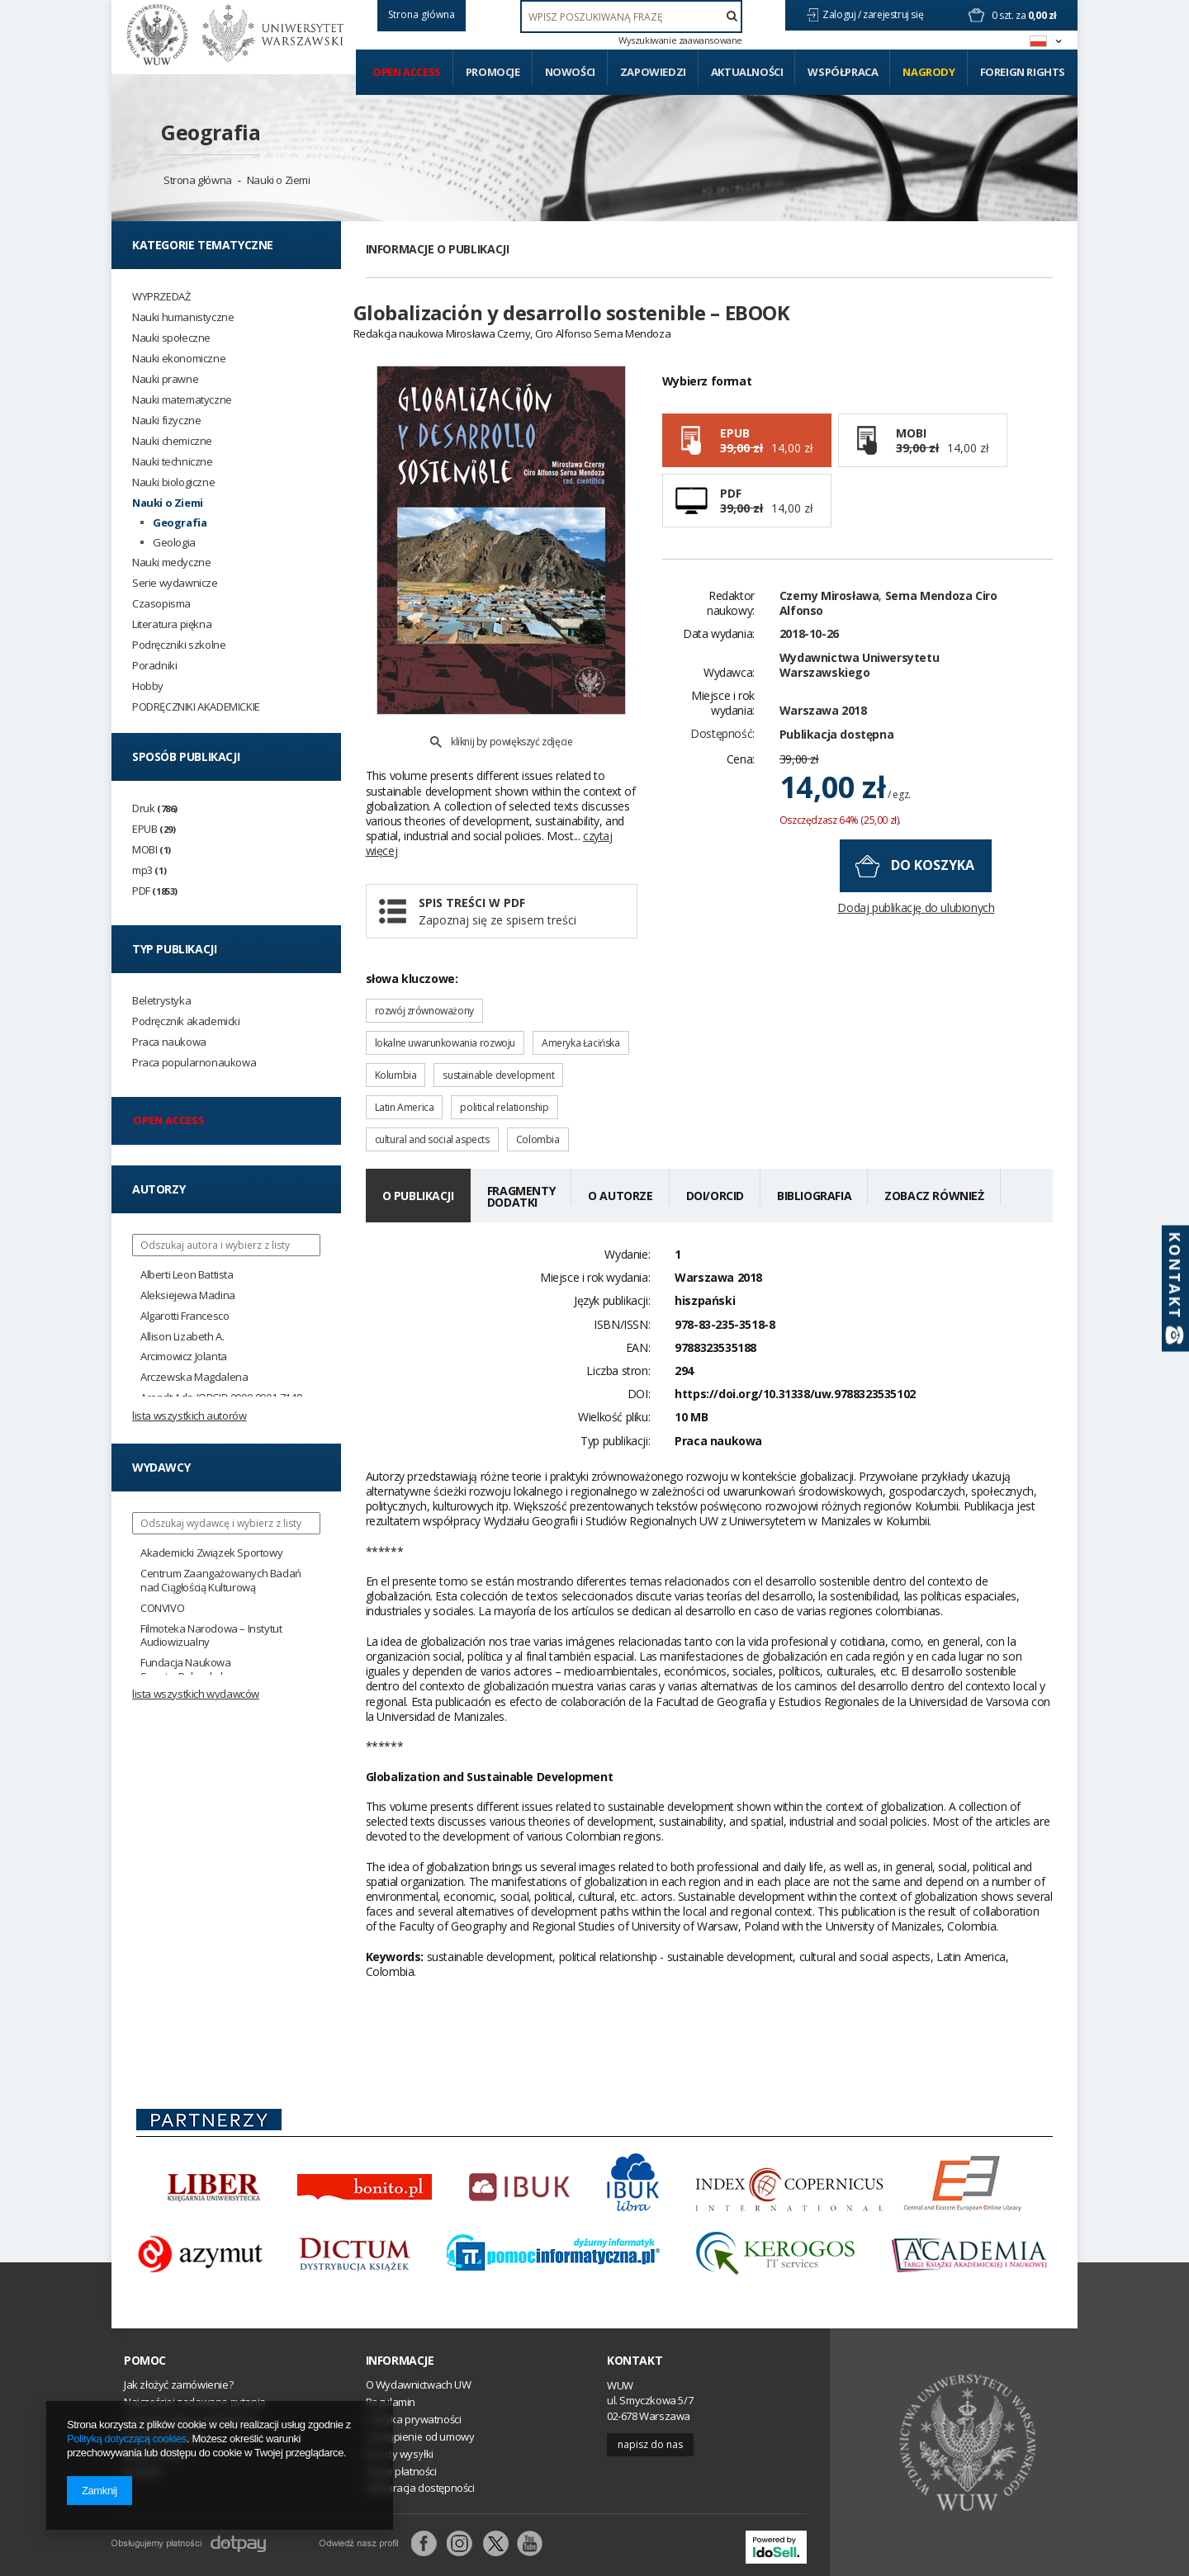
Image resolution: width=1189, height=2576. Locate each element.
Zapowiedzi (653, 71)
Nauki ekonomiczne (178, 359)
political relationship (504, 1069)
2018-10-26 (809, 663)
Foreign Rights (1022, 71)
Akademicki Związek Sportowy (211, 1553)
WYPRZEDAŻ (161, 297)
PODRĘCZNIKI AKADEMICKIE (196, 707)
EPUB (153, 829)
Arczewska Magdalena (194, 1377)
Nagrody (928, 71)
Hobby (147, 686)
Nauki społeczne (171, 338)
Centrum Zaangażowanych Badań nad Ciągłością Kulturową (220, 1581)
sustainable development (498, 1037)
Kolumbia (396, 1037)
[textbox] (631, 16)
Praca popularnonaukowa (194, 1063)
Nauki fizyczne (166, 421)
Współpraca (843, 71)
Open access (406, 71)
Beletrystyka (161, 1001)
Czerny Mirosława (829, 624)
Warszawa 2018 (823, 739)
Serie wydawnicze (175, 583)
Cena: (741, 788)
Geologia (174, 543)
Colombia (538, 1101)
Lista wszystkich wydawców (195, 1693)
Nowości (570, 71)
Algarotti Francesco (184, 1316)
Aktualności (747, 71)
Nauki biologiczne (173, 482)
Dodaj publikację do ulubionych (915, 936)
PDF (155, 891)
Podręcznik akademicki (186, 1021)
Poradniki (154, 666)
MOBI (151, 850)
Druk (155, 808)
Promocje (493, 71)
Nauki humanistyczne (183, 317)
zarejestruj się (894, 14)
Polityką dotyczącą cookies (127, 2438)
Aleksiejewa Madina (187, 1295)
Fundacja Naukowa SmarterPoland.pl (185, 1670)
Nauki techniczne (172, 462)
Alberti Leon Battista (187, 1275)
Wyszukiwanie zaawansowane (680, 40)
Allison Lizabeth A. (182, 1337)
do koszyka (932, 895)
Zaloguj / (842, 14)
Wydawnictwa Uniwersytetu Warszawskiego (859, 693)
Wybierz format (706, 410)
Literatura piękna (171, 624)
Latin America (404, 1069)
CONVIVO (162, 1608)
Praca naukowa (169, 1042)
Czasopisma (161, 604)
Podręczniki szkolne (178, 645)
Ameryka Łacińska (581, 1005)
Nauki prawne (165, 379)
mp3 (149, 870)
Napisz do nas (650, 2406)
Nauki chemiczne (172, 441)
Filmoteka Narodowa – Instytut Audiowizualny (211, 1636)
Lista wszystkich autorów (189, 1415)
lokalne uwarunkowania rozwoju (445, 1005)
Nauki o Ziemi (278, 180)
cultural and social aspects (432, 1101)
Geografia (210, 132)
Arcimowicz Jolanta (183, 1356)
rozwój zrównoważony (424, 973)
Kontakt (634, 2322)
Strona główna (197, 180)
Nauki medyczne (171, 562)
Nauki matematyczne (182, 400)
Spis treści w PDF (521, 874)
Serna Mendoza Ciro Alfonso (888, 632)
